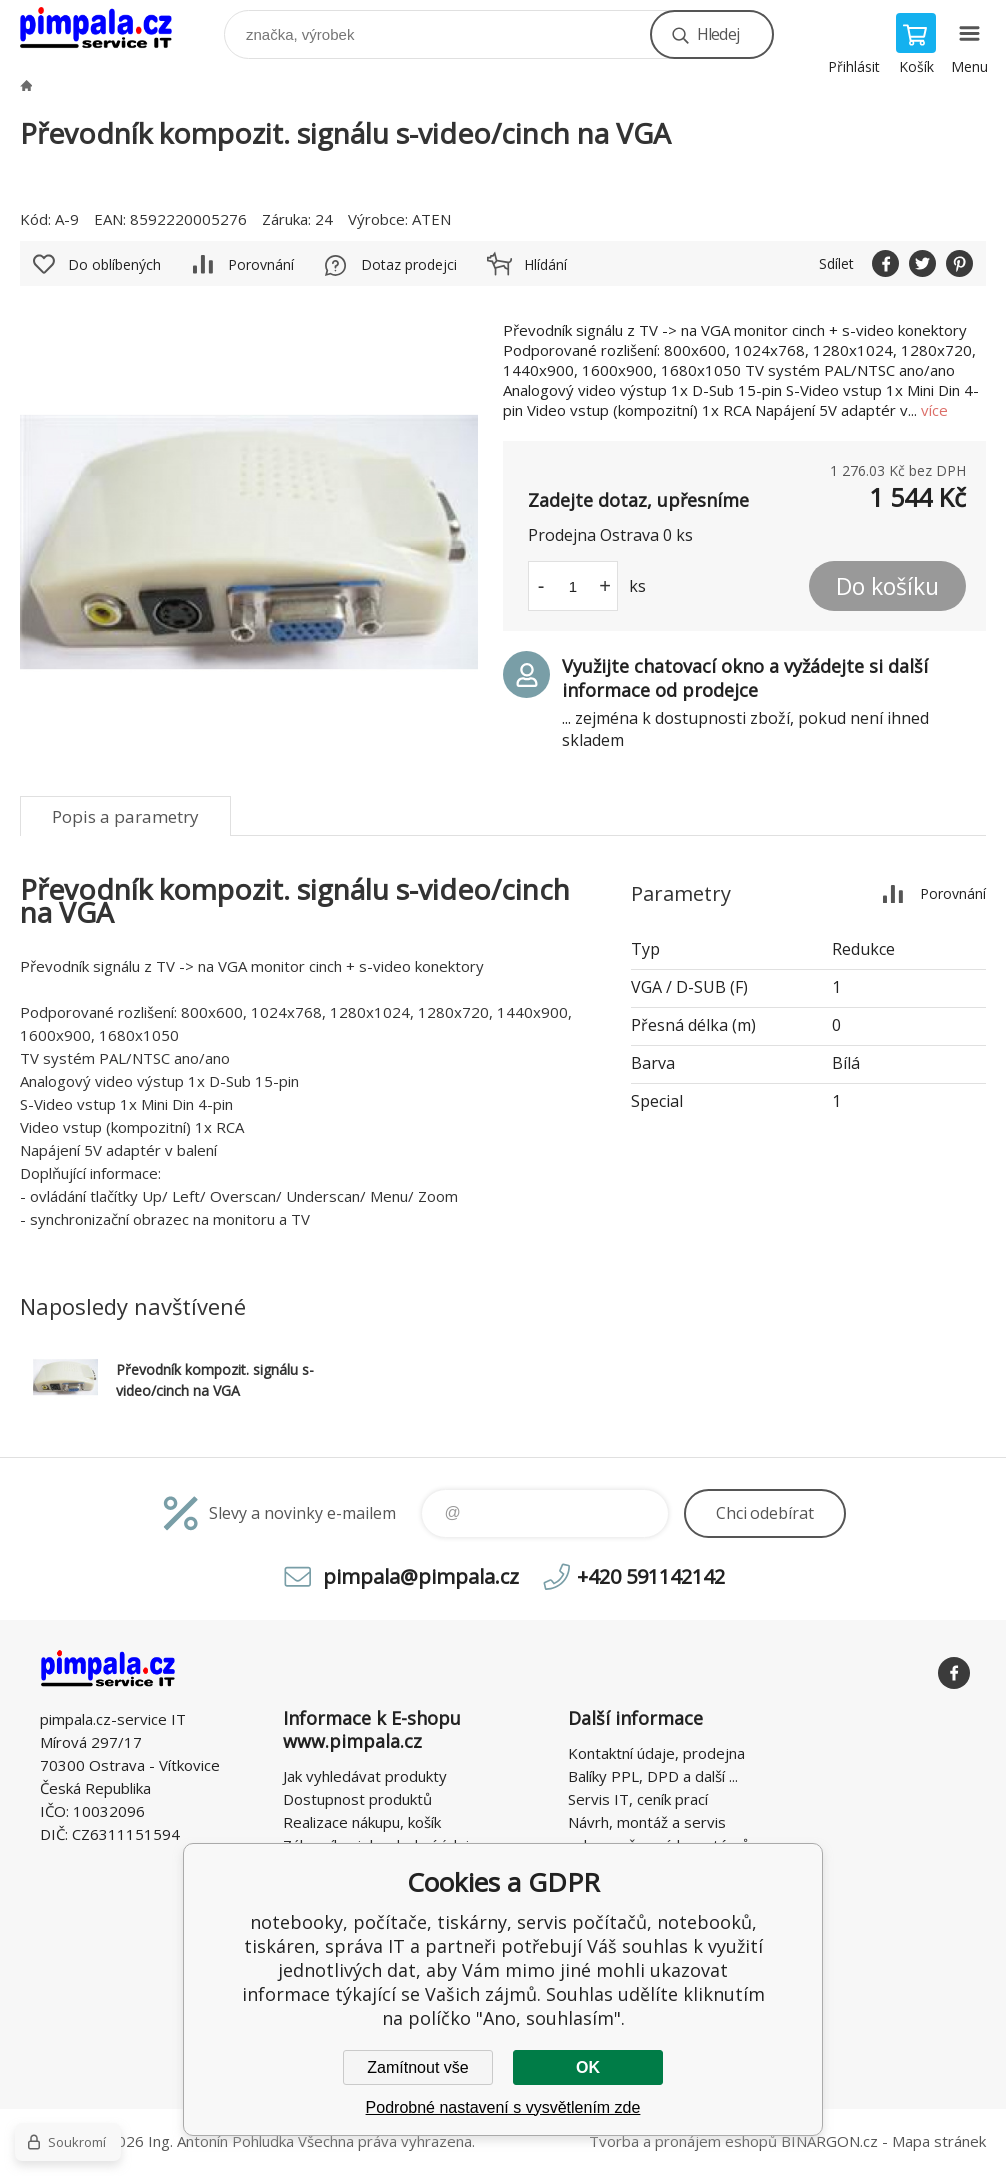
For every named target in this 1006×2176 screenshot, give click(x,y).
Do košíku (887, 586)
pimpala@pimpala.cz (421, 1576)
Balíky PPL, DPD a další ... (653, 1776)
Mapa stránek (939, 2141)
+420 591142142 (651, 1576)
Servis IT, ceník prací (638, 1799)
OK (588, 2067)
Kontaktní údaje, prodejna (656, 1753)
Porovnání (261, 264)
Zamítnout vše (417, 2067)
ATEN (431, 219)
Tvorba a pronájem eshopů (683, 2141)
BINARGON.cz (829, 2141)
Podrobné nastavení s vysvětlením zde (503, 2107)
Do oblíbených (114, 264)
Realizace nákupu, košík (362, 1822)
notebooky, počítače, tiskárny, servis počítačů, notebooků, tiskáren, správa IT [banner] (108, 29)
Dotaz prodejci (409, 264)
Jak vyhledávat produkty (365, 1776)
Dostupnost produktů (357, 1799)
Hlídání (545, 264)
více (934, 410)
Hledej (718, 34)
